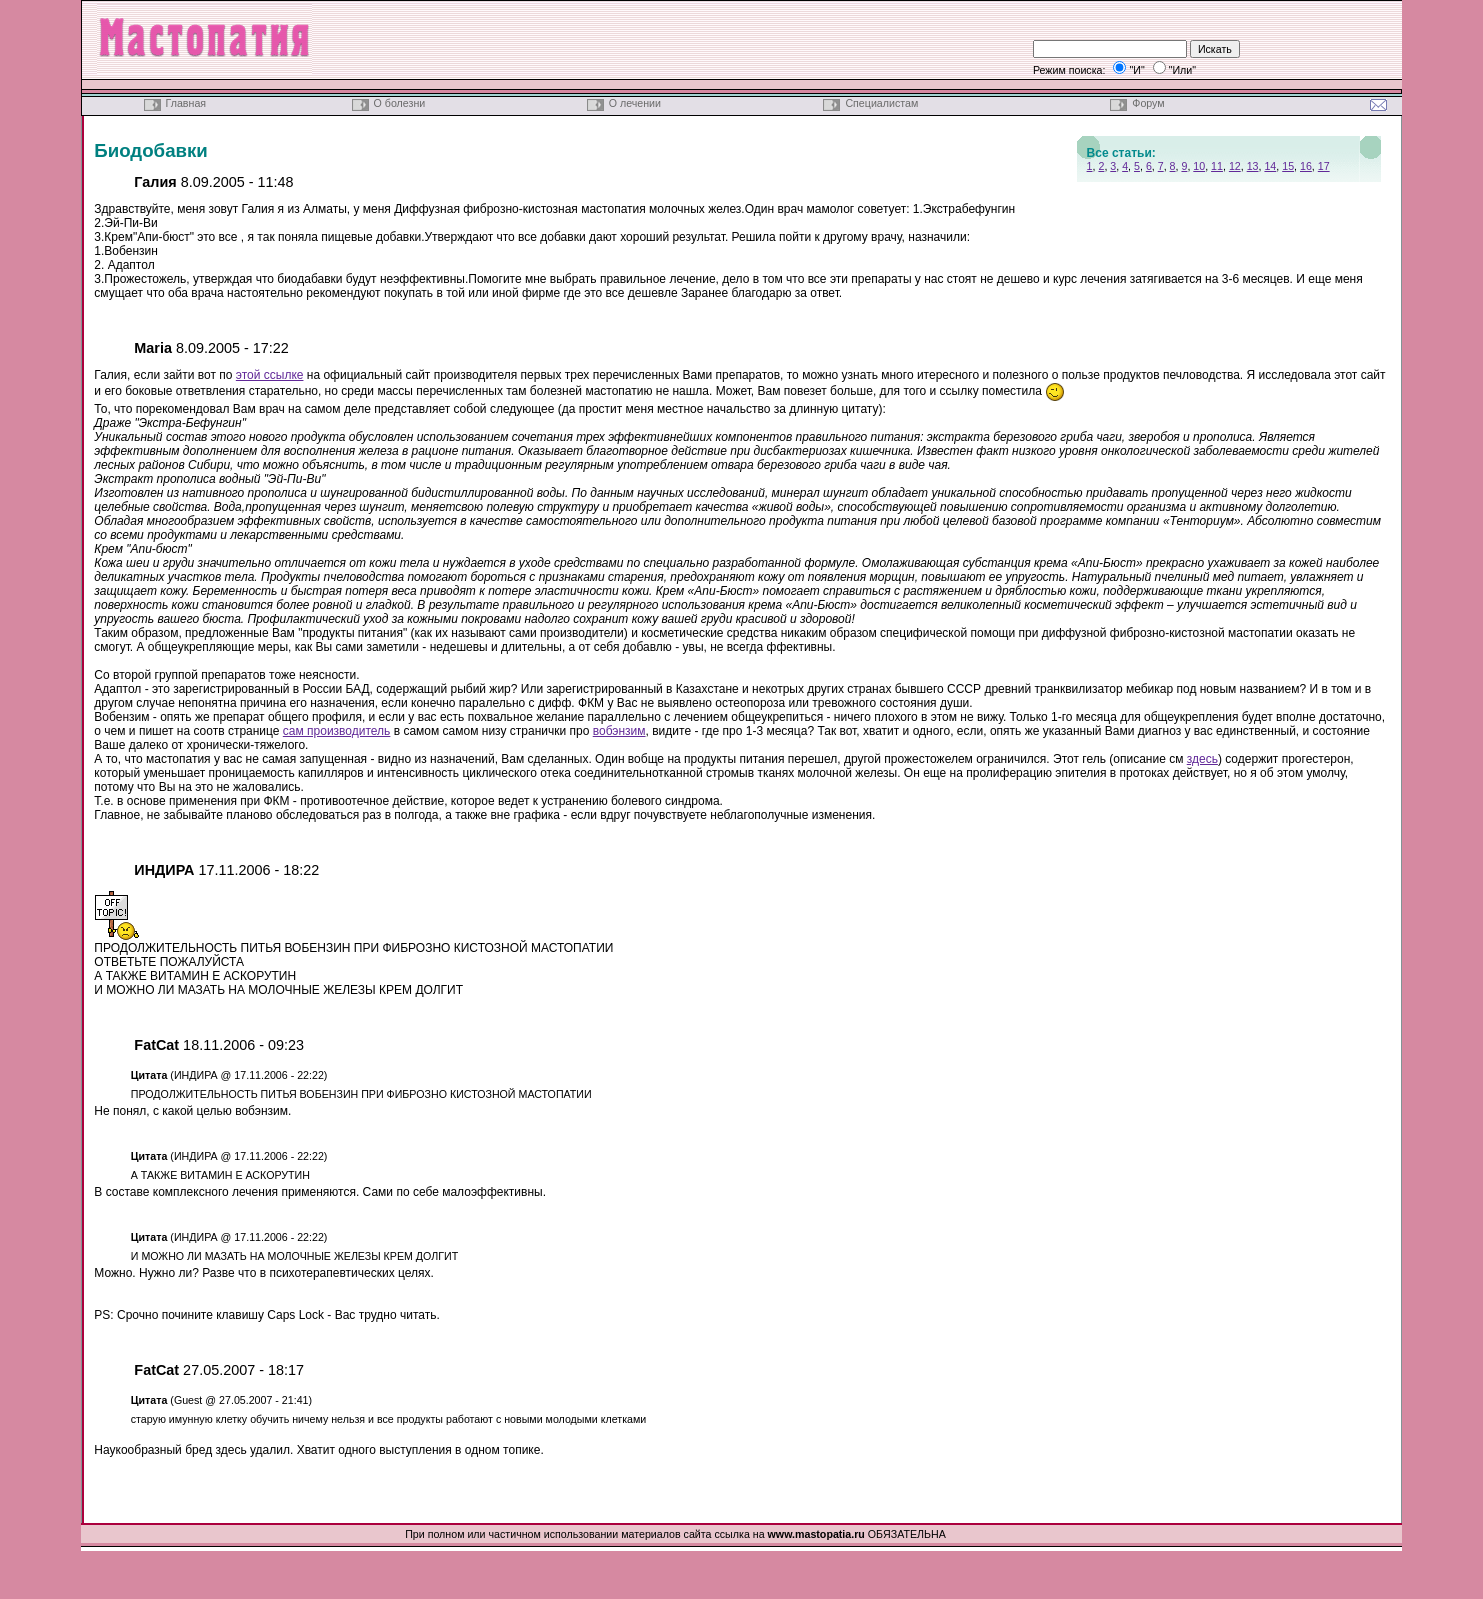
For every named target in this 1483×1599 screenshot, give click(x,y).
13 (1253, 166)
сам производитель (337, 731)
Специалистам (881, 103)
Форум (1148, 103)
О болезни (400, 103)
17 (1324, 166)
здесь (1202, 759)
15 (1288, 166)
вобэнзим (619, 731)
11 (1217, 166)
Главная (186, 103)
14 (1270, 166)
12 (1235, 166)
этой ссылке (270, 375)
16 (1306, 166)
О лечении (635, 103)
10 (1199, 166)
